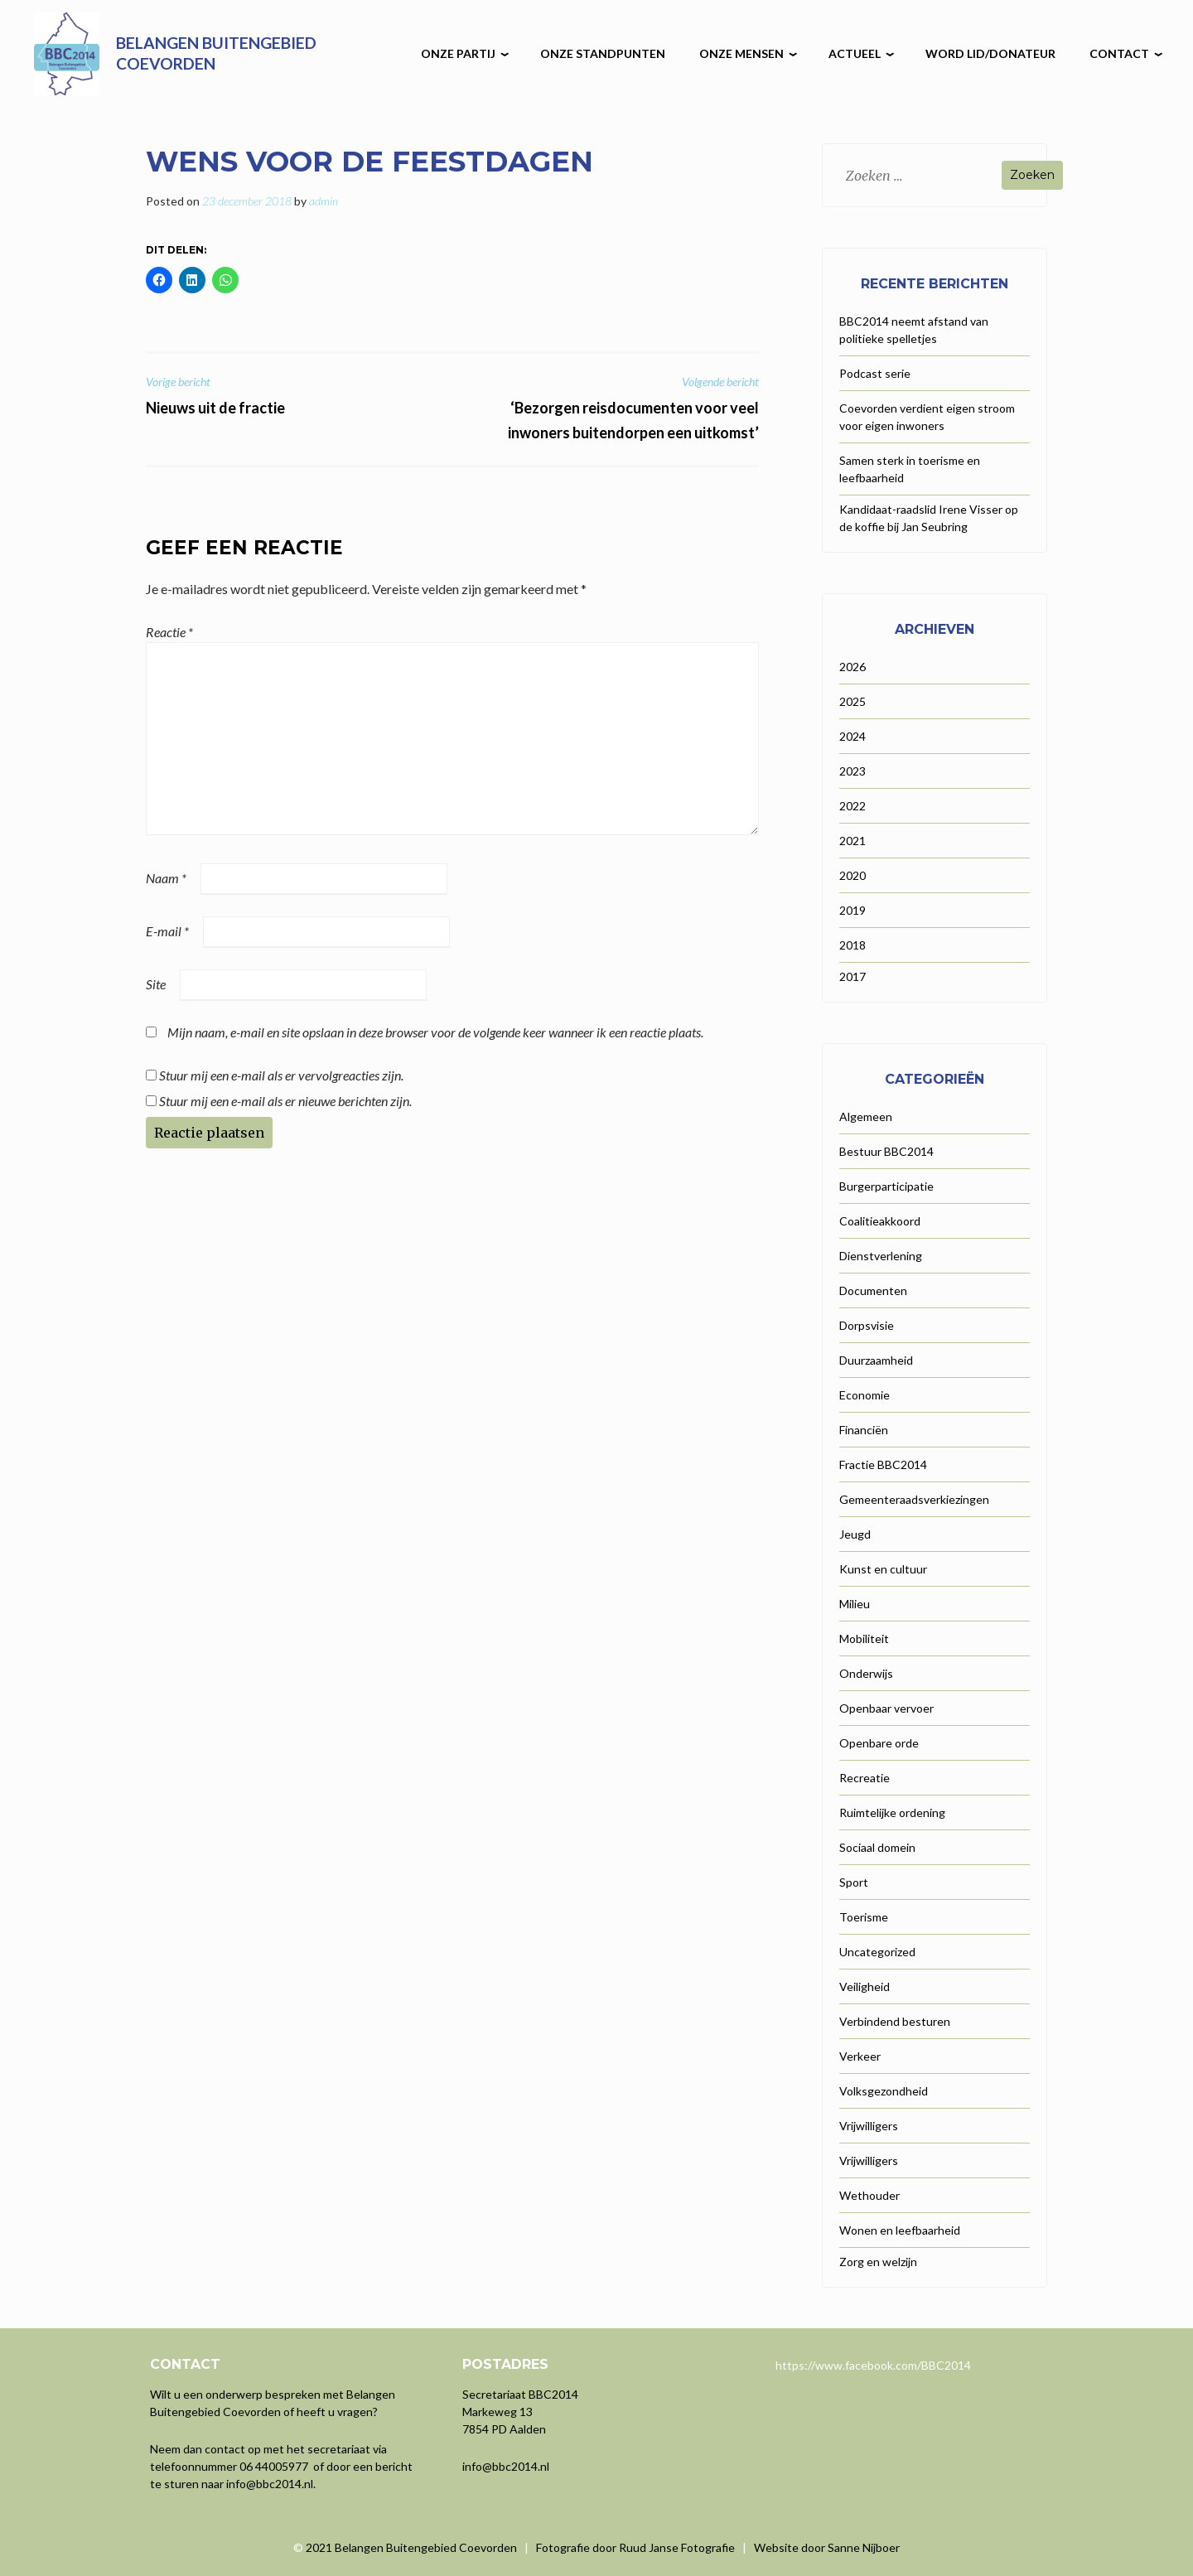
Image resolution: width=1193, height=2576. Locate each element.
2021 (852, 841)
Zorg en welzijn (878, 2262)
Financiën (863, 1430)
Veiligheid (864, 1986)
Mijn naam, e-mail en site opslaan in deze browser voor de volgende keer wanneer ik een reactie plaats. (435, 1032)
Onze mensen (741, 53)
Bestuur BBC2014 (886, 1151)
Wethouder (869, 2195)
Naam (166, 878)
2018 (852, 945)
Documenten (873, 1290)
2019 (852, 910)
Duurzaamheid (876, 1360)
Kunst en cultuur (883, 1569)
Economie (864, 1395)
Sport (853, 1882)
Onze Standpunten (602, 53)
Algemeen (865, 1116)
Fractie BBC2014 (883, 1464)
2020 (852, 875)
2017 (852, 976)
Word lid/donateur (990, 53)
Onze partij (458, 53)
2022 (852, 806)
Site (156, 984)
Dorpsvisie (866, 1325)
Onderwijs (866, 1673)
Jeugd (855, 1534)
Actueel (854, 53)
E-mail (167, 931)
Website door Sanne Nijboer (827, 2547)
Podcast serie (874, 373)
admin (323, 201)
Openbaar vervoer (886, 1708)
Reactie (169, 632)
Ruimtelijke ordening (892, 1812)
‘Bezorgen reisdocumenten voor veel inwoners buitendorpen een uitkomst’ (610, 408)
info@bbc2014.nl (269, 2484)
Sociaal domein (877, 1847)
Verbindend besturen (894, 2021)
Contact (1119, 53)
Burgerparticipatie (886, 1186)
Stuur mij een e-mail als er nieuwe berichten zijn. (285, 1101)
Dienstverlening (880, 1256)
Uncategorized (877, 1952)
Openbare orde (879, 1743)
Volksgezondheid (883, 2091)
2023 (852, 771)
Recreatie (864, 1778)
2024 (852, 736)
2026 (852, 667)
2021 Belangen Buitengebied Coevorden (412, 2547)
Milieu (854, 1604)
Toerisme (863, 1917)
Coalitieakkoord (879, 1221)
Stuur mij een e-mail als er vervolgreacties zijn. (281, 1075)
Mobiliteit (864, 1638)
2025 (852, 701)
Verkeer (860, 2056)
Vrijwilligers (868, 2126)
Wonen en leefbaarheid (899, 2230)
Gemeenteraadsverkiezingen (914, 1499)
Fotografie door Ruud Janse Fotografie (635, 2547)
